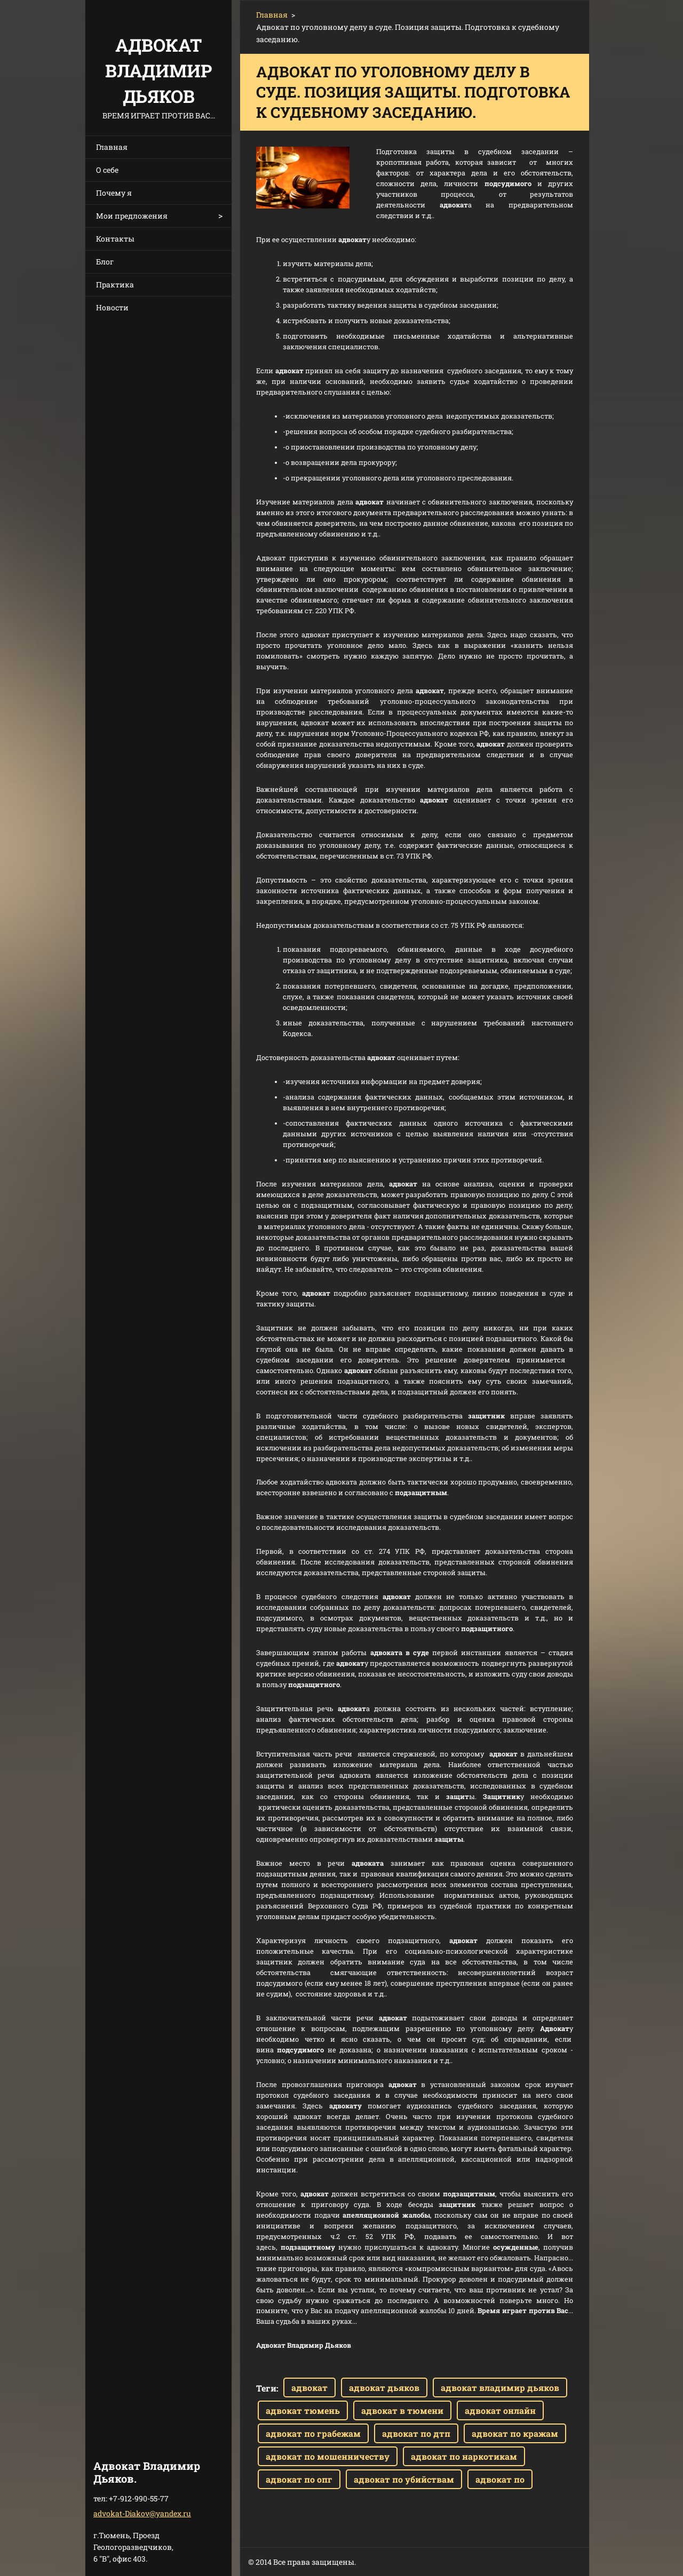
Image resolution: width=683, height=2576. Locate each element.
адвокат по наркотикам (464, 2456)
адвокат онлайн (500, 2410)
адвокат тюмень (303, 2410)
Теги (266, 2388)
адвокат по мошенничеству (328, 2456)
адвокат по (500, 2479)
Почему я (114, 193)
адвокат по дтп (416, 2433)
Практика (115, 284)
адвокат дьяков (384, 2387)
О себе (107, 170)
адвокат (309, 2387)
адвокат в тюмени (402, 2410)
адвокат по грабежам (313, 2433)
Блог (105, 261)
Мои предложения (132, 216)
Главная (112, 147)
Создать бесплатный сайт (474, 2562)
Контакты (115, 239)
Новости (112, 307)
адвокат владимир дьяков (500, 2387)
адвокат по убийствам (404, 2479)
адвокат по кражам (515, 2433)
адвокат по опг (299, 2479)
